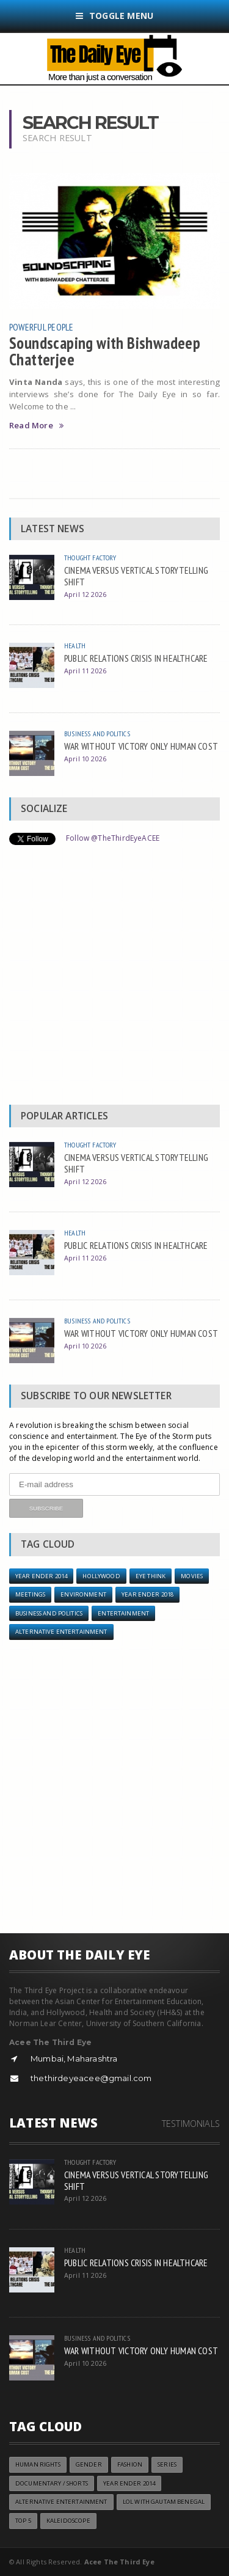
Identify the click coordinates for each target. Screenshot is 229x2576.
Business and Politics (97, 733)
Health (74, 645)
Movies (192, 1576)
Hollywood (101, 1576)
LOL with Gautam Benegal (164, 2502)
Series (167, 2464)
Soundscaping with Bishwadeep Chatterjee (104, 350)
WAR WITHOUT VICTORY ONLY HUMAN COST (141, 746)
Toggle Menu (115, 15)
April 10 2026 (85, 758)
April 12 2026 (85, 594)
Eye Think (150, 1576)
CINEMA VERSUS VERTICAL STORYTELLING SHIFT (136, 576)
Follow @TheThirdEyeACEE (112, 838)
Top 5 (23, 2521)
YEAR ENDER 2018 (147, 1594)
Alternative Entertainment (61, 1632)
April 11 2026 (85, 670)
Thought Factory (90, 557)
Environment (83, 1594)
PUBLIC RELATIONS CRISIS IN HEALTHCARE (136, 658)
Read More (36, 426)
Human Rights (37, 2464)
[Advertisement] (114, 977)
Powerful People (41, 327)
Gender (89, 2464)
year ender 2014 (41, 1576)
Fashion (129, 2464)
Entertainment (123, 1613)
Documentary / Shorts (51, 2483)
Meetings (30, 1594)
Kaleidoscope (68, 2521)
